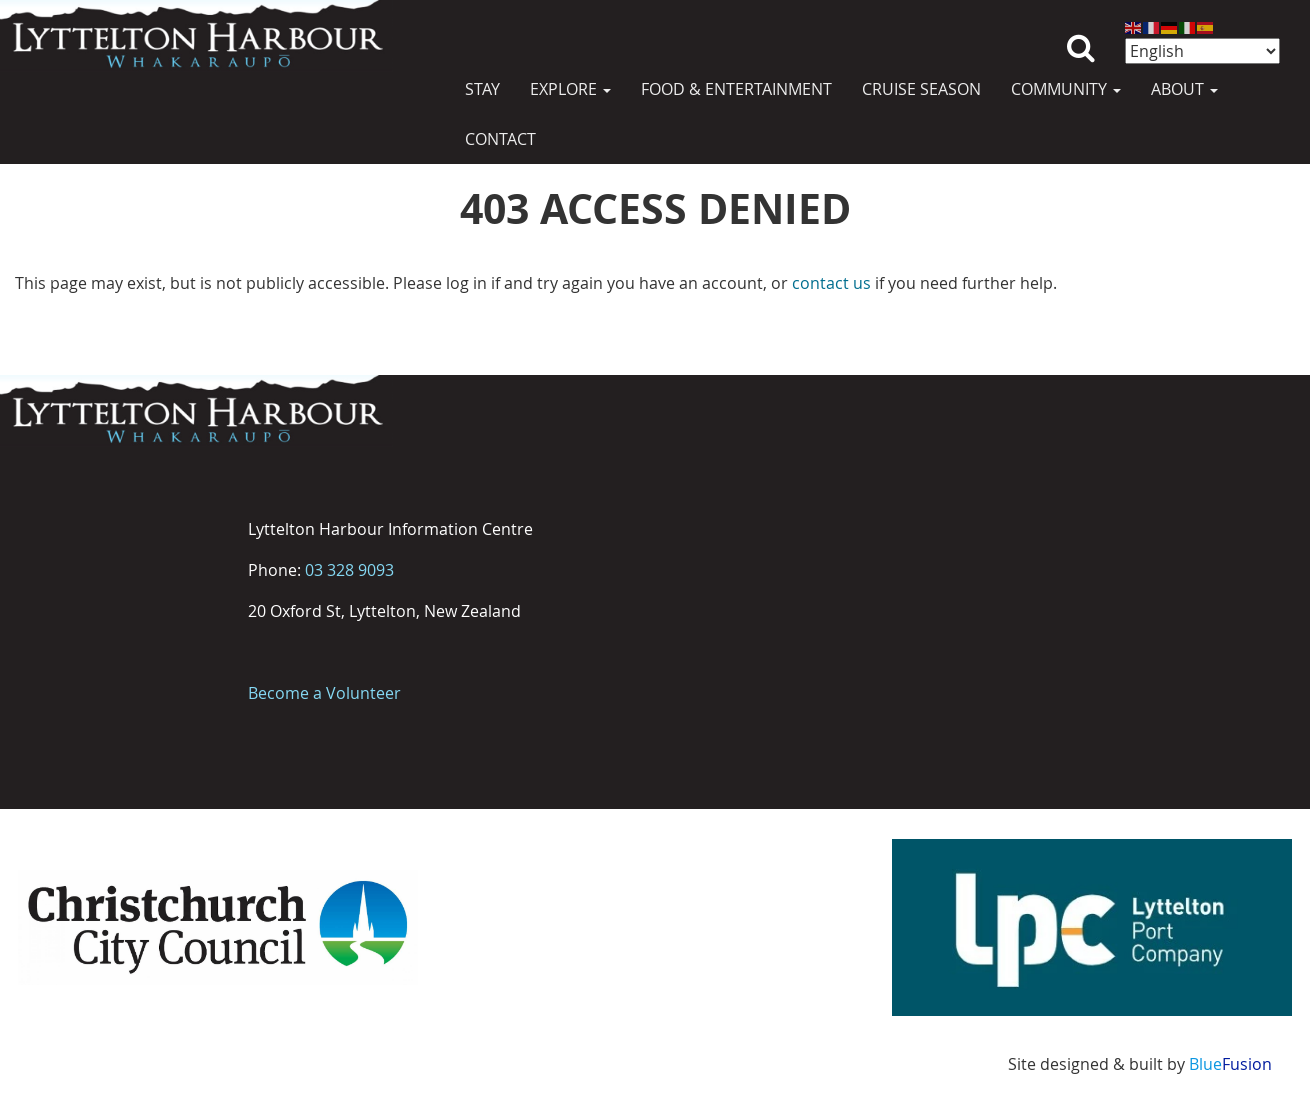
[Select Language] (1202, 51)
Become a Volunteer (324, 693)
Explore (570, 89)
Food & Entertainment (736, 89)
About (1184, 89)
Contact (500, 139)
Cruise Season (921, 89)
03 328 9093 (349, 570)
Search (1081, 32)
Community (1066, 89)
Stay (482, 89)
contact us (831, 283)
